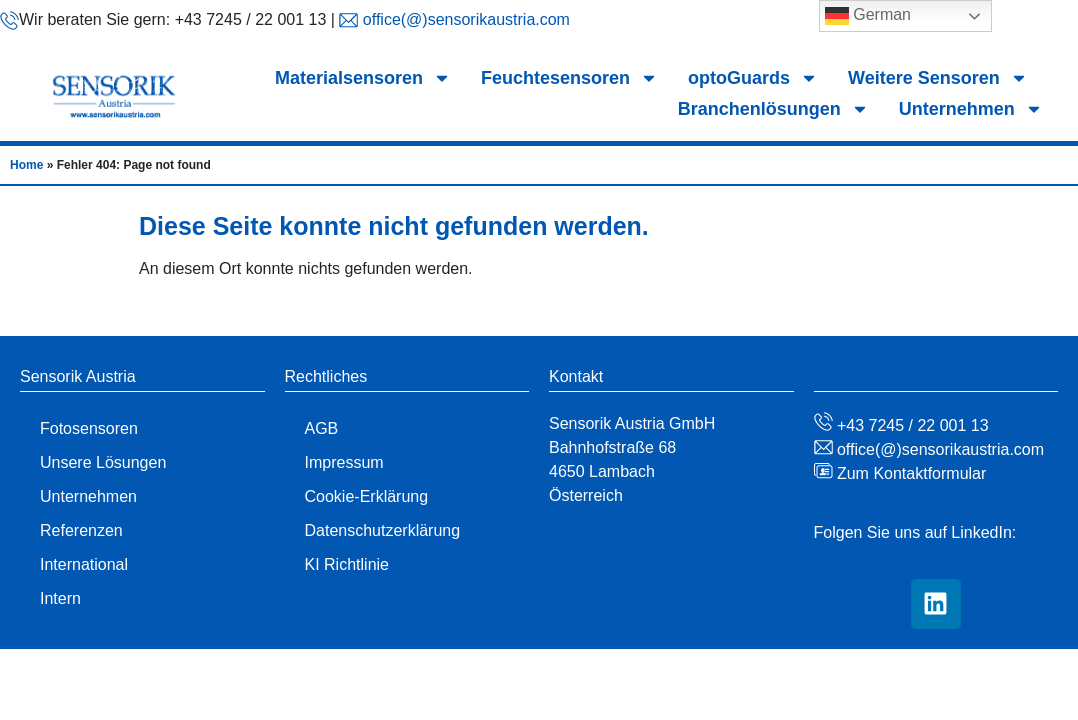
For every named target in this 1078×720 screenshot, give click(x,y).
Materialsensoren (363, 78)
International (84, 564)
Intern (60, 598)
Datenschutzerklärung (383, 530)
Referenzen (81, 530)
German (868, 16)
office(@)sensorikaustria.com (464, 19)
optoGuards (753, 78)
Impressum (344, 462)
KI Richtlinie (347, 564)
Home (26, 165)
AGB (322, 428)
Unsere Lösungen (103, 462)
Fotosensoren (89, 428)
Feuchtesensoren (569, 78)
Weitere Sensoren (938, 78)
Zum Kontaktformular (910, 473)
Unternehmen (971, 109)
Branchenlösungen (773, 109)
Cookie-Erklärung (367, 496)
